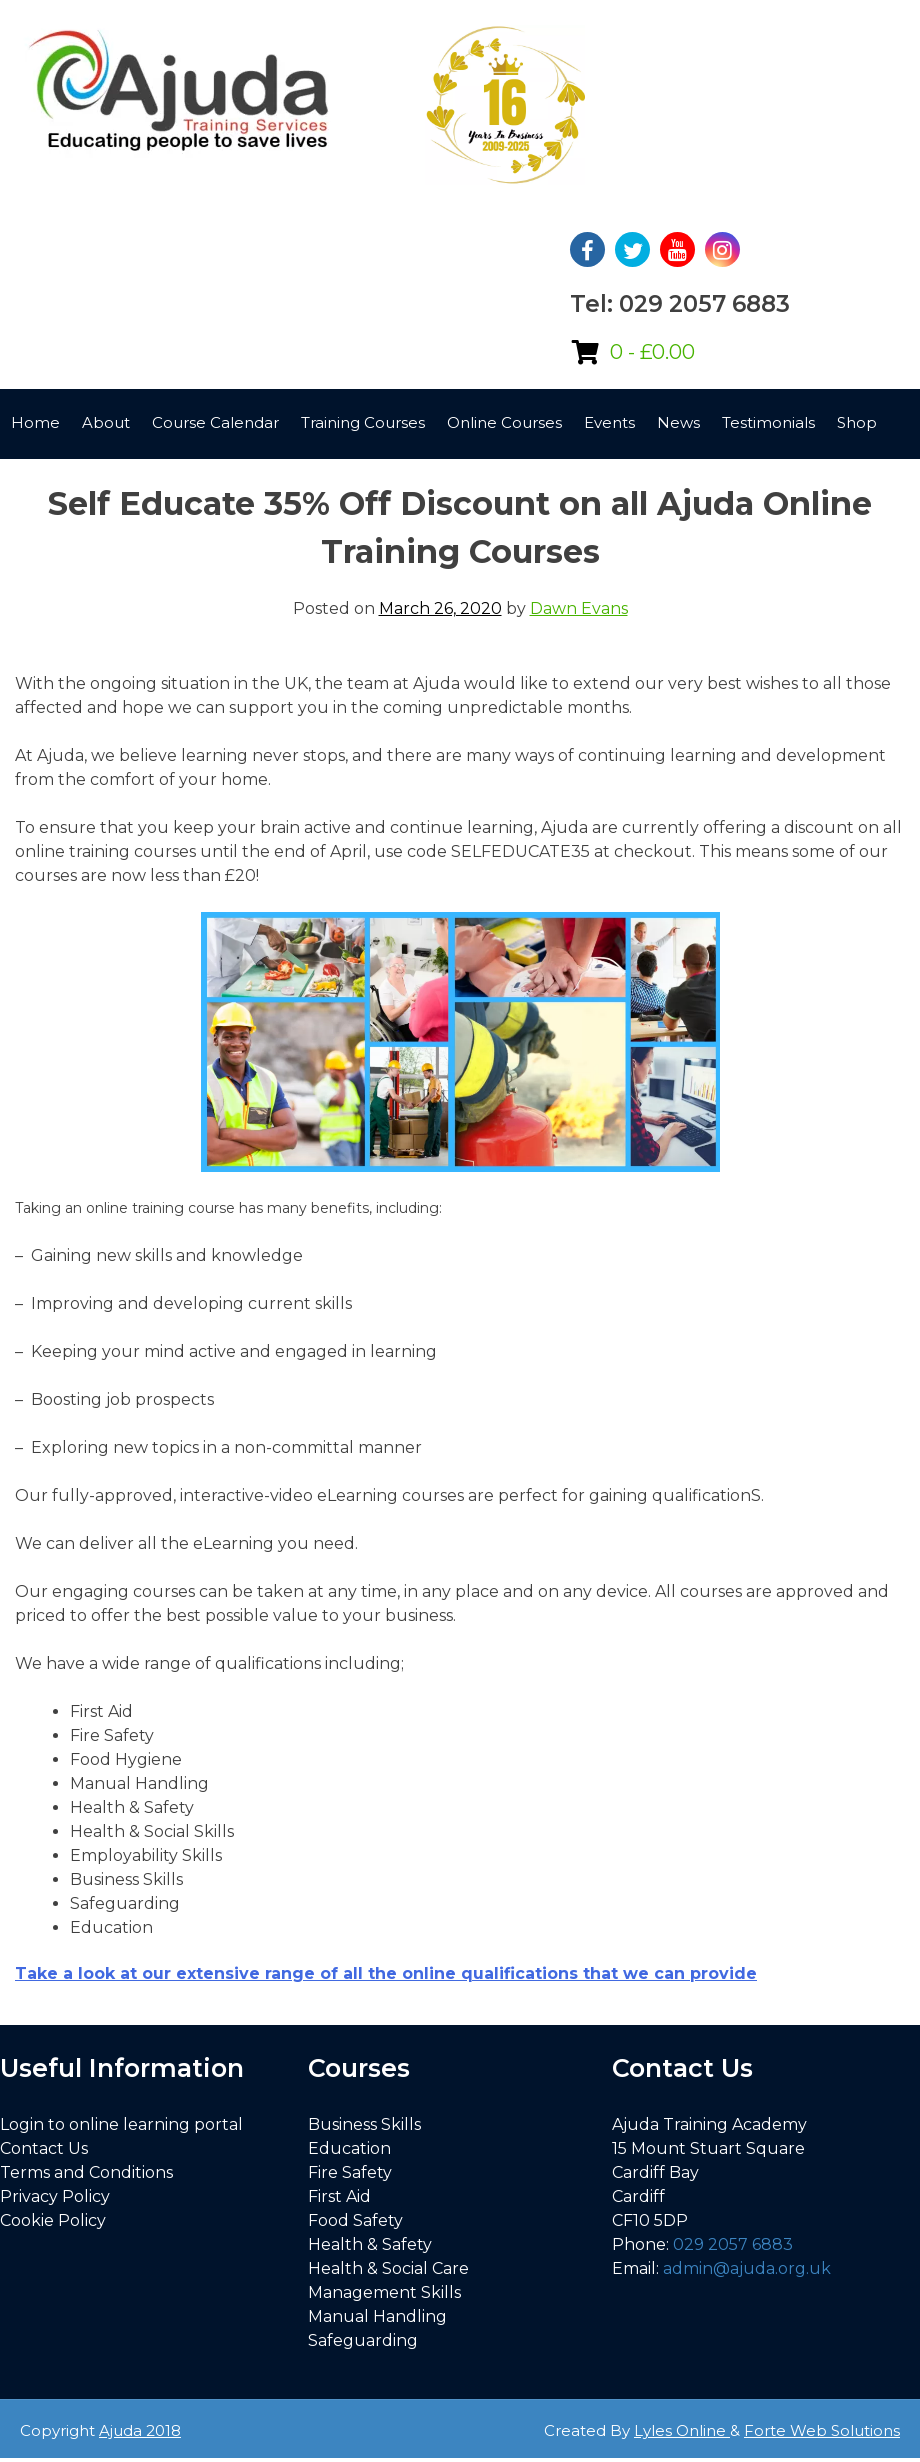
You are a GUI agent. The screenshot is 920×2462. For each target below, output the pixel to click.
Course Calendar (215, 422)
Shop (857, 422)
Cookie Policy (53, 2220)
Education (349, 2148)
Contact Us (44, 2148)
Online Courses (504, 422)
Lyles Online (682, 2430)
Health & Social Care (388, 2268)
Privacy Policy (55, 2196)
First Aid (339, 2196)
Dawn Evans (579, 608)
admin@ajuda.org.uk (747, 2268)
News (678, 422)
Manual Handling (377, 2316)
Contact (41, 466)
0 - (652, 352)
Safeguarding (363, 2340)
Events (609, 422)
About (106, 422)
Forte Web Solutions (822, 2430)
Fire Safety (350, 2172)
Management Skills (384, 2292)
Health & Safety (370, 2244)
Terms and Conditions (86, 2172)
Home (35, 422)
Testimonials (768, 422)
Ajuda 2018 (140, 2430)
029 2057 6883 (733, 2244)
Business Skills (364, 2124)
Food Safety (355, 2220)
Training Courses (363, 422)
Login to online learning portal (121, 2124)
